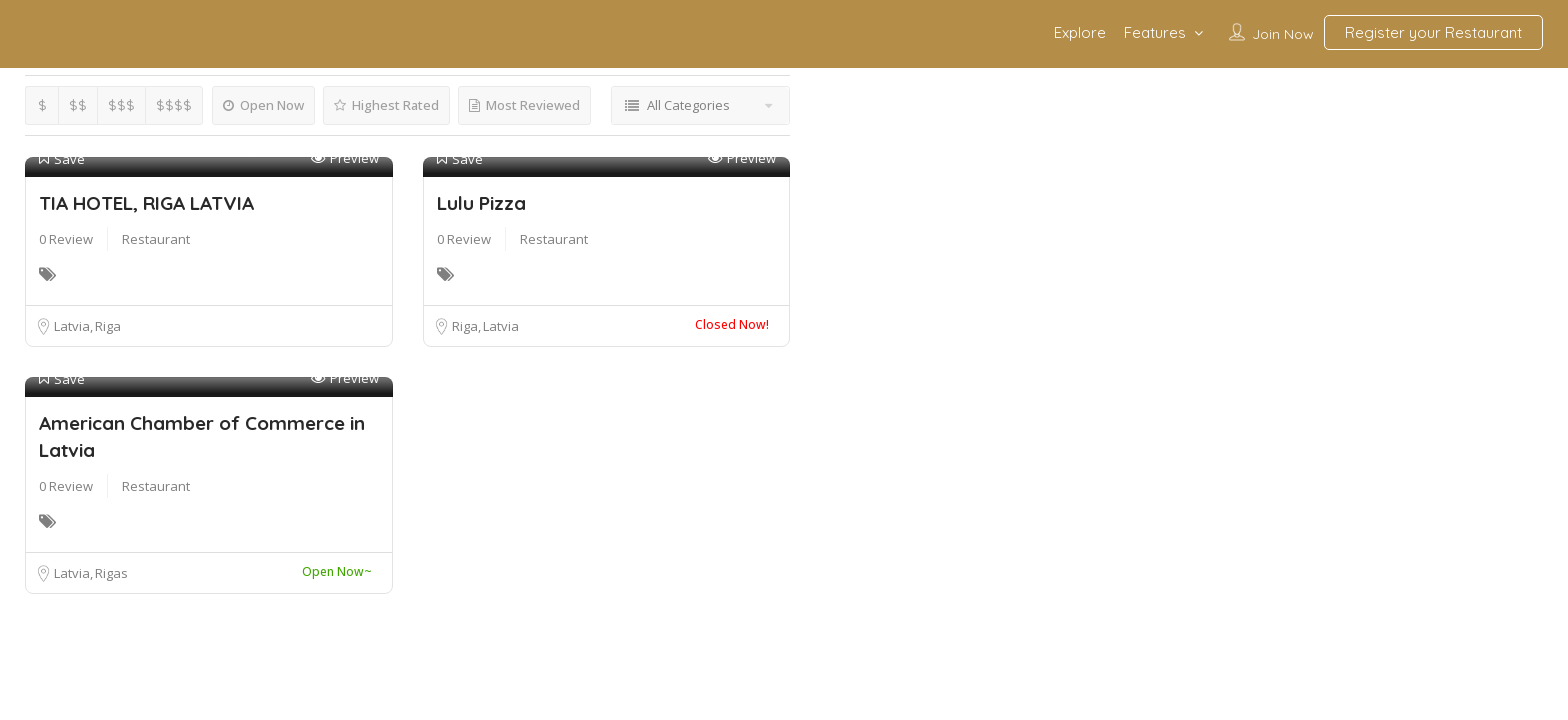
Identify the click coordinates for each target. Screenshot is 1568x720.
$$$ (121, 105)
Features (1155, 32)
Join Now (1283, 34)
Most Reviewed (524, 105)
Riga (108, 326)
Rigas (111, 573)
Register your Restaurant (1433, 32)
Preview (345, 158)
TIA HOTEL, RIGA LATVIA (146, 203)
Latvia (73, 326)
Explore (1080, 32)
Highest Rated (386, 105)
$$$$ (174, 105)
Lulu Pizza (481, 203)
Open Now (263, 105)
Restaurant (156, 239)
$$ (78, 105)
